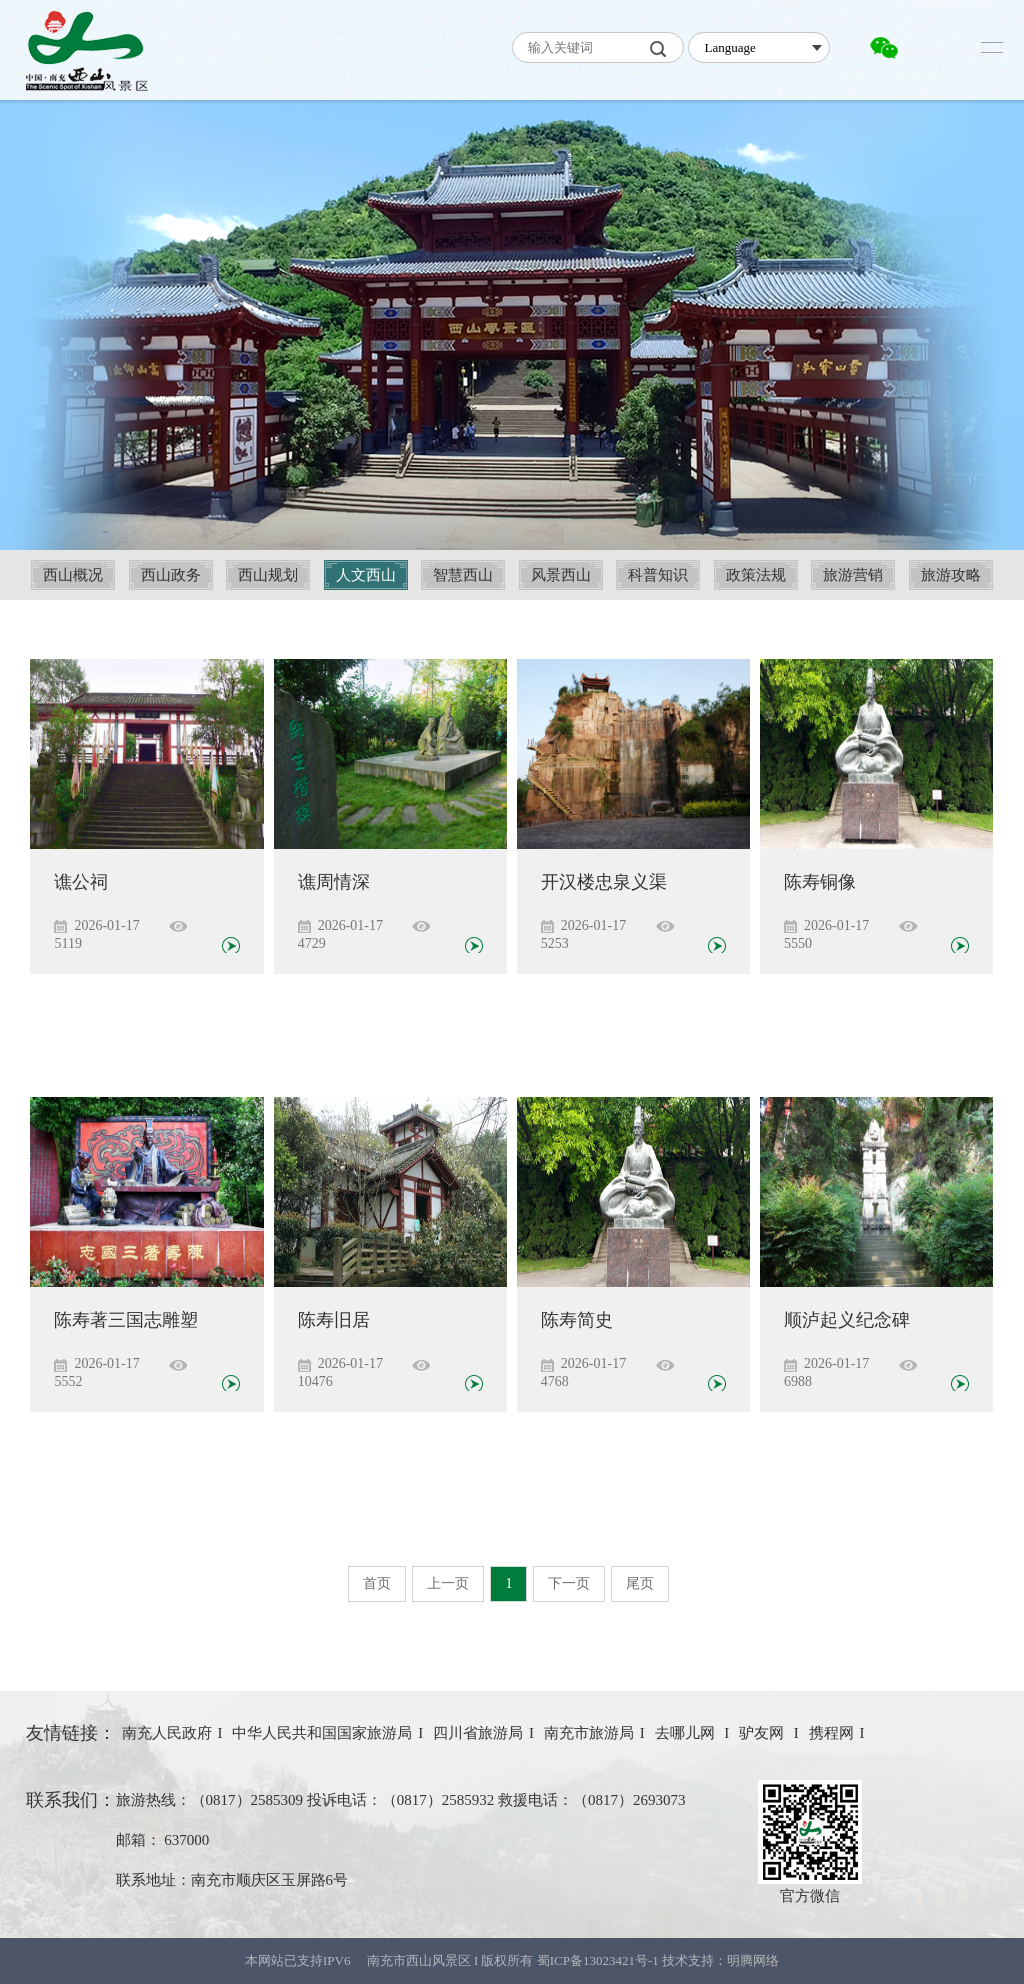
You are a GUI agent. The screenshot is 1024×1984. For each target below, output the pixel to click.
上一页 (448, 1583)
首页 (377, 1583)
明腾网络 (753, 1960)
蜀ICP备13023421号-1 (599, 1960)
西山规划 (268, 575)
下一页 (569, 1583)
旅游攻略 (951, 575)
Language (729, 47)
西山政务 (171, 575)
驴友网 (763, 1733)
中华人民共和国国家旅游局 (322, 1733)
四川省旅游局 (478, 1733)
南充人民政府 (167, 1733)
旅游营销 (853, 575)
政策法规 (756, 575)
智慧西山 (463, 575)
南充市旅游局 (589, 1733)
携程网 (831, 1733)
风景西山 (561, 575)
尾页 (640, 1583)
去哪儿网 (687, 1733)
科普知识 (658, 575)
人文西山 (366, 575)
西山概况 (73, 575)
